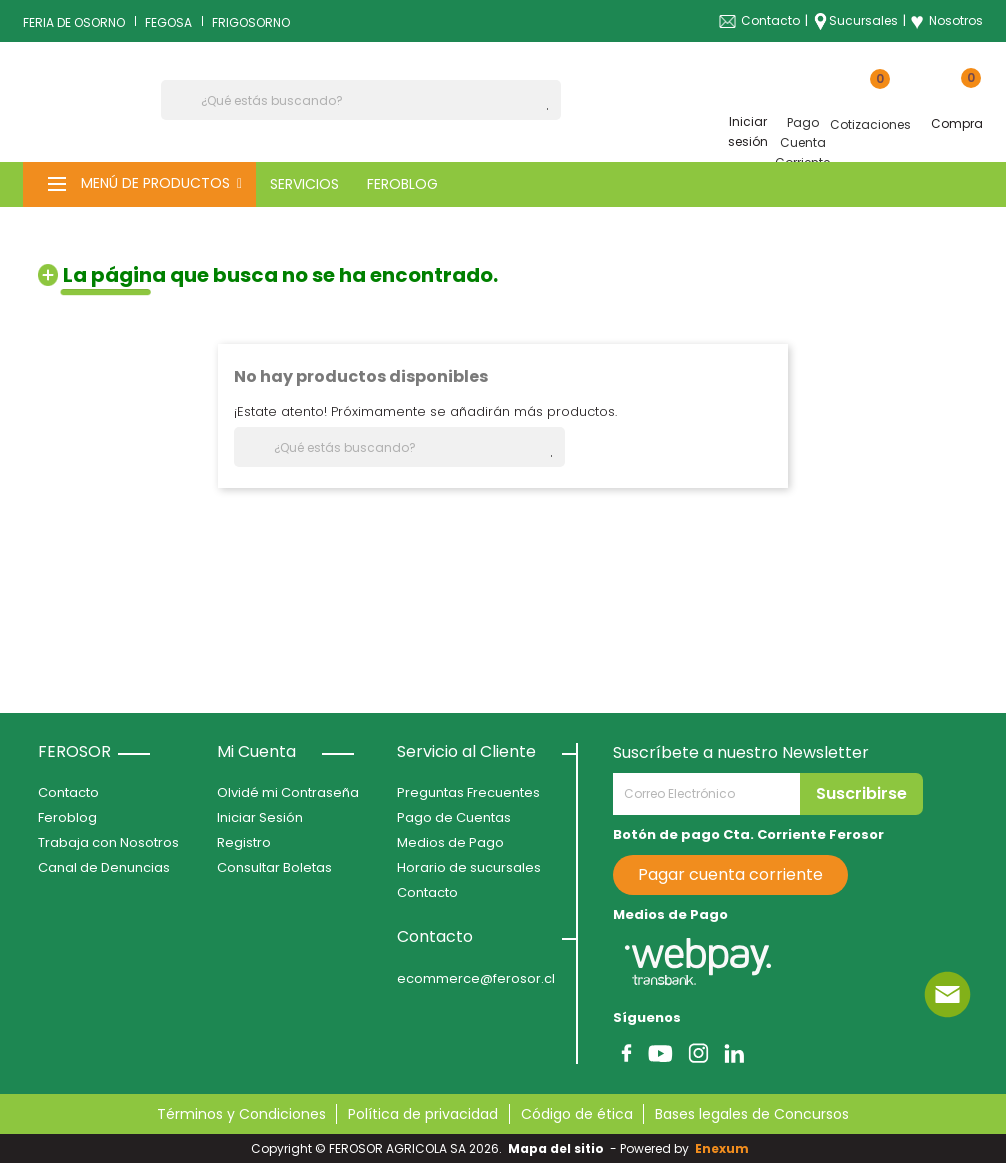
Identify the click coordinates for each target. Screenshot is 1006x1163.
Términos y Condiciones (241, 1114)
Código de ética (577, 1114)
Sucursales (863, 20)
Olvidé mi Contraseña (288, 792)
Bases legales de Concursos (752, 1114)
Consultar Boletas (274, 867)
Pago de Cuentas (454, 817)
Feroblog (67, 817)
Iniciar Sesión (260, 817)
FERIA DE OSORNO (74, 22)
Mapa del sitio (556, 1148)
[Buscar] (361, 100)
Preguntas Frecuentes (468, 792)
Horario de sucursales (469, 867)
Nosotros (946, 21)
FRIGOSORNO (251, 22)
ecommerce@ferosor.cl (476, 978)
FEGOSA (168, 22)
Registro (244, 842)
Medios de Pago (450, 842)
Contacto (770, 20)
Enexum (725, 1148)
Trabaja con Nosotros (108, 842)
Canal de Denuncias (104, 867)
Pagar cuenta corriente (730, 874)
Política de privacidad (423, 1114)
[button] (139, 184)
